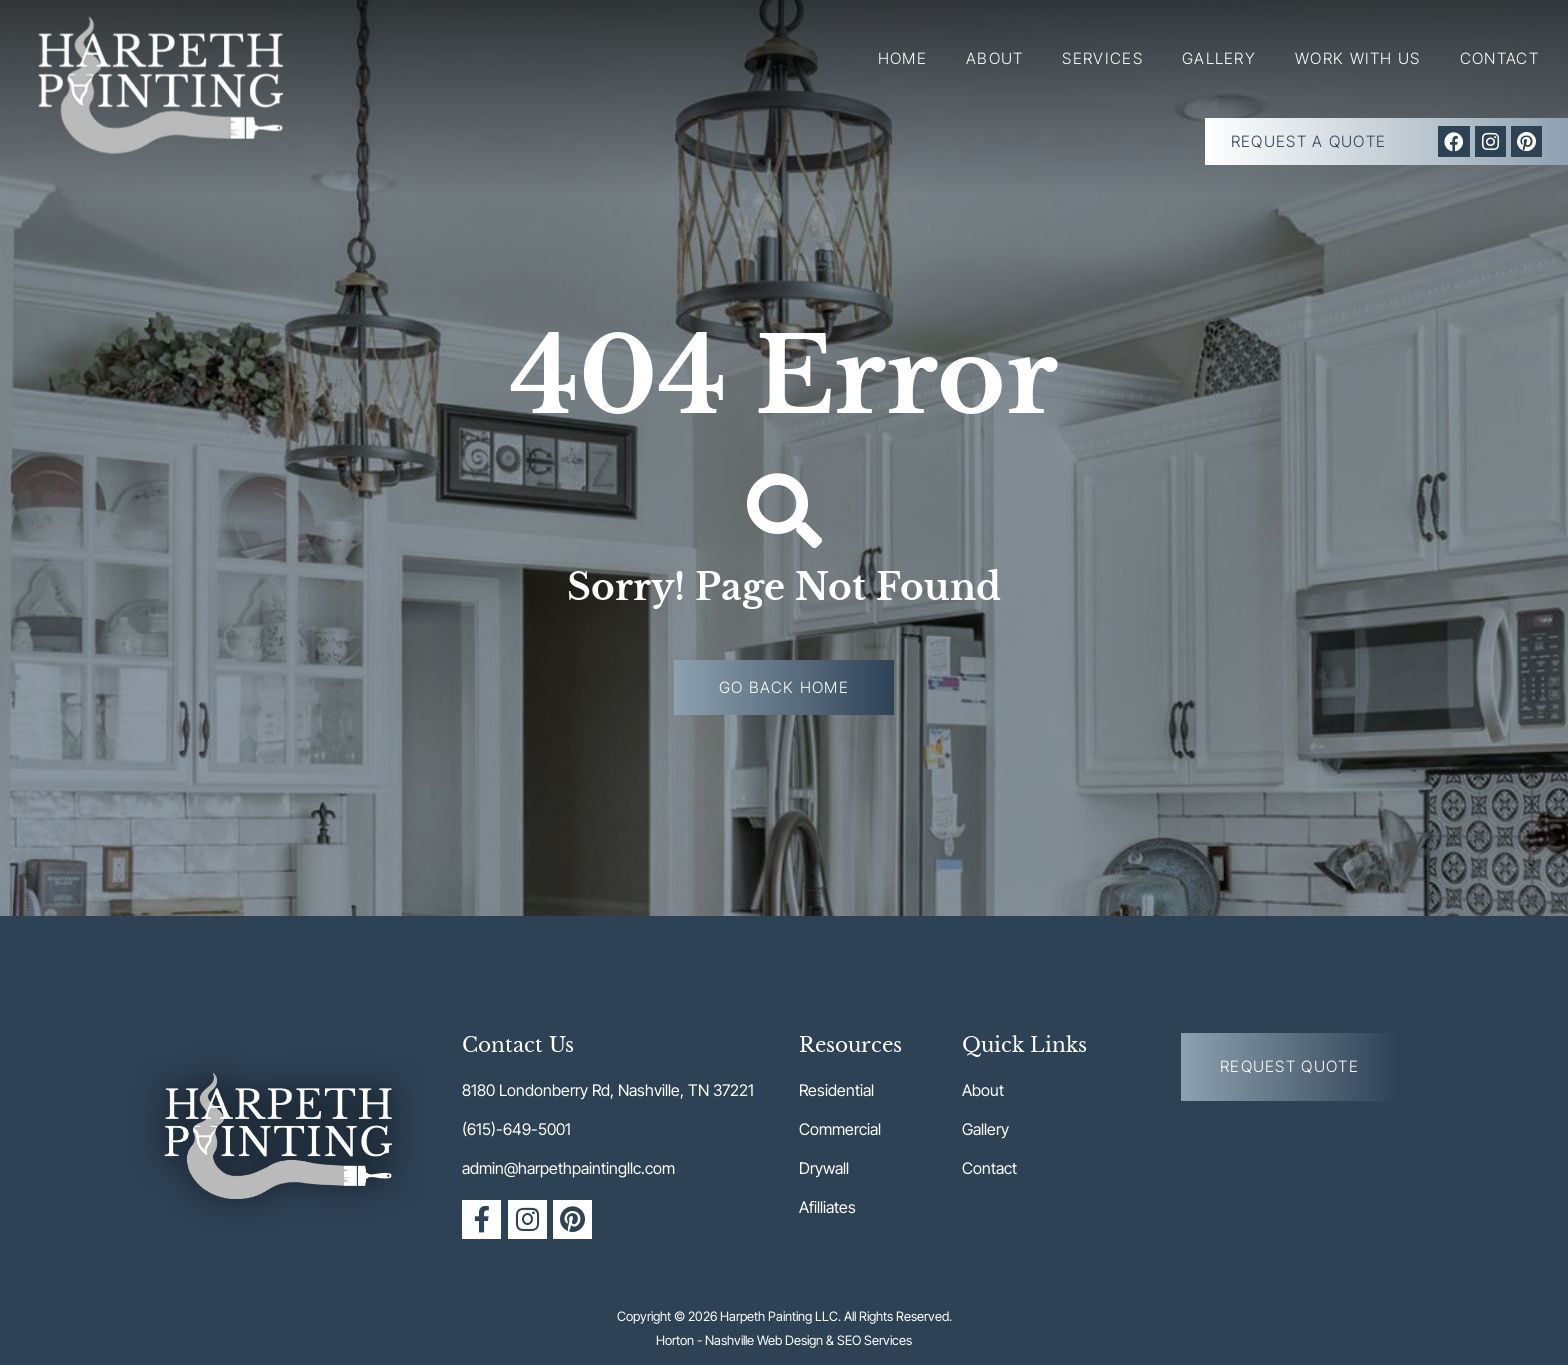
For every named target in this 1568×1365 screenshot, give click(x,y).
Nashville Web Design (764, 1340)
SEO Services (874, 1340)
